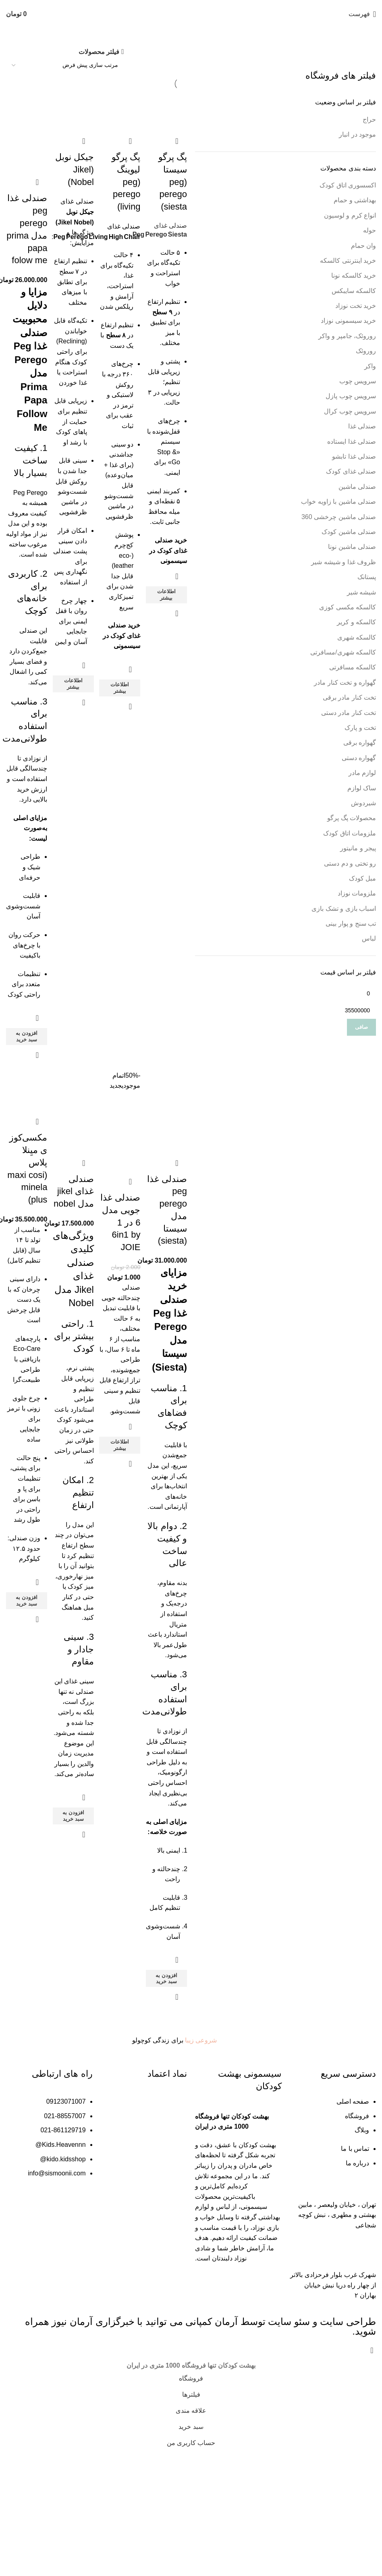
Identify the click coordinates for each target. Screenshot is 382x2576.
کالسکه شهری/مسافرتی (343, 652)
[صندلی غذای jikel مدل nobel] (72, 1144)
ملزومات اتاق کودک (349, 833)
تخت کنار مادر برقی (349, 697)
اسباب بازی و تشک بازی (343, 908)
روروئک (366, 350)
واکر (370, 366)
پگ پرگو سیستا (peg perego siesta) (172, 180)
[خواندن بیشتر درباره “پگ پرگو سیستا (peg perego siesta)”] (167, 613)
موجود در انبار (357, 134)
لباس (369, 938)
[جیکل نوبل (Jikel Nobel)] (72, 108)
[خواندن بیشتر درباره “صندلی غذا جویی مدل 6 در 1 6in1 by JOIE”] (120, 1495)
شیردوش (363, 803)
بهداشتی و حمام (355, 200)
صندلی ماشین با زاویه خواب (338, 501)
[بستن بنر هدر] (372, 2475)
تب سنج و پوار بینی (351, 923)
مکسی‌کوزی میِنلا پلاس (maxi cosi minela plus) (26, 1227)
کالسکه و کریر (356, 622)
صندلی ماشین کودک (349, 531)
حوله (369, 230)
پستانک (366, 576)
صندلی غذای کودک (351, 471)
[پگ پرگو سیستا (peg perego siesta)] (167, 108)
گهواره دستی (359, 757)
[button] (25, 1088)
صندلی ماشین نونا (352, 546)
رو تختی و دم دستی (350, 863)
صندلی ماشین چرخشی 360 (338, 516)
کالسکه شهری (356, 637)
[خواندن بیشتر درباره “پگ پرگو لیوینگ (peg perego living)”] (120, 706)
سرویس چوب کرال (350, 411)
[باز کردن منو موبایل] (362, 14)
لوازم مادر (362, 772)
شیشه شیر (361, 592)
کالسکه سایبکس (354, 290)
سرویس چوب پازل (351, 396)
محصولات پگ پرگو (351, 817)
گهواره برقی (359, 742)
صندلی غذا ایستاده (351, 441)
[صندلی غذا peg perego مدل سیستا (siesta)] (167, 1144)
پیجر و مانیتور (358, 848)
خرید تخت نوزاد (355, 305)
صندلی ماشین (357, 486)
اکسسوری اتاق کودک (348, 185)
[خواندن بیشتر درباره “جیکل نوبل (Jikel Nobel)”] (72, 723)
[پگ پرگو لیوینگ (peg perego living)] (120, 108)
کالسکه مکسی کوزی (347, 607)
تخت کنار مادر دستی (348, 712)
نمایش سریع (177, 632)
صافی (361, 1027)
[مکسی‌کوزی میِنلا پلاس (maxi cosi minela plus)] (25, 1144)
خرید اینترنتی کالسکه (348, 260)
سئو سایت (289, 2446)
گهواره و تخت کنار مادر (345, 682)
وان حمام (363, 245)
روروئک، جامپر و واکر (347, 335)
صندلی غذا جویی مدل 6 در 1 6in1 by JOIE (121, 1273)
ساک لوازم (361, 788)
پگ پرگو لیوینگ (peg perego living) (125, 180)
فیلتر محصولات (99, 51)
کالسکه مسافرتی (352, 667)
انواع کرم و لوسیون (350, 215)
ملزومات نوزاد (357, 893)
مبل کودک (362, 878)
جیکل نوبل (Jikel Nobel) (73, 167)
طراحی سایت (348, 2446)
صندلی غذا (362, 426)
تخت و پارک (360, 727)
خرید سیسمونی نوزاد (348, 320)
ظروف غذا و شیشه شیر (343, 562)
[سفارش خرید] (65, 65)
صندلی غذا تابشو (354, 456)
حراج (369, 119)
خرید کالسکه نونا (353, 275)
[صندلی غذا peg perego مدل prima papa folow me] (25, 108)
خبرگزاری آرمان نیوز (93, 2446)
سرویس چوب (357, 381)
